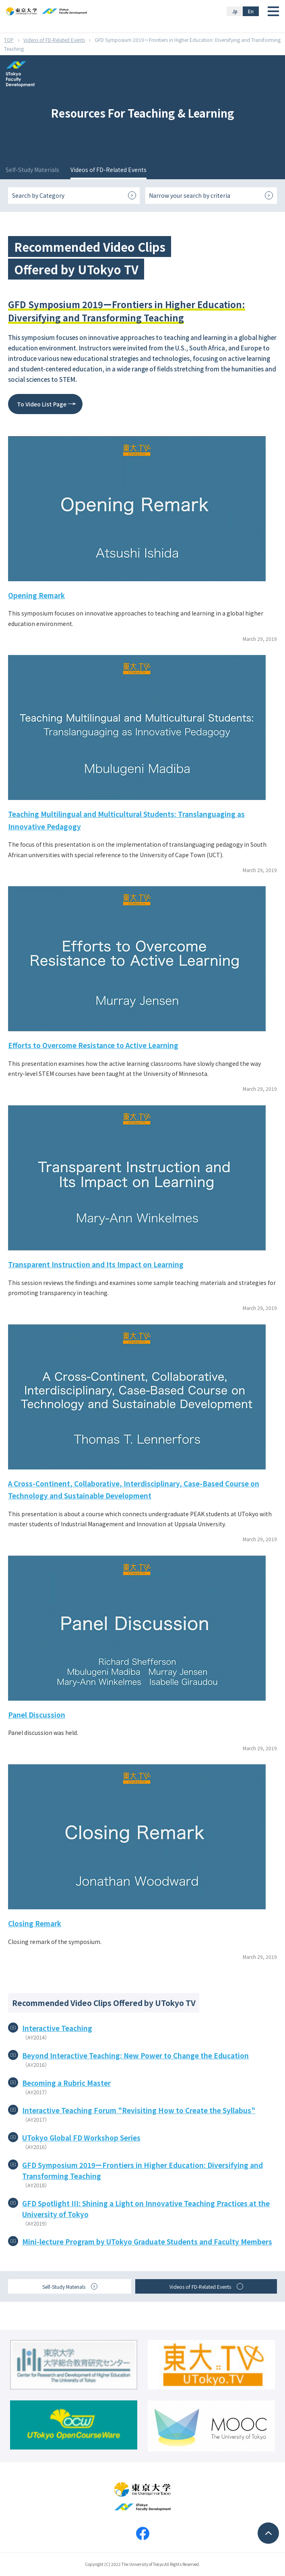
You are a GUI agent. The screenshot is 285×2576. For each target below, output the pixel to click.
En (251, 11)
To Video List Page (41, 404)
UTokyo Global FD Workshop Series (81, 2138)
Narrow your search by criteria (189, 195)
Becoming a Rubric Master (66, 2083)
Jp (235, 11)
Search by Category (38, 195)
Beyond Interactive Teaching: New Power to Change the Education (135, 2055)
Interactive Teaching (57, 2028)
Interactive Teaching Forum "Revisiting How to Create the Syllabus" (138, 2110)
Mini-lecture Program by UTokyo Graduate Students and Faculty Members (147, 2241)
